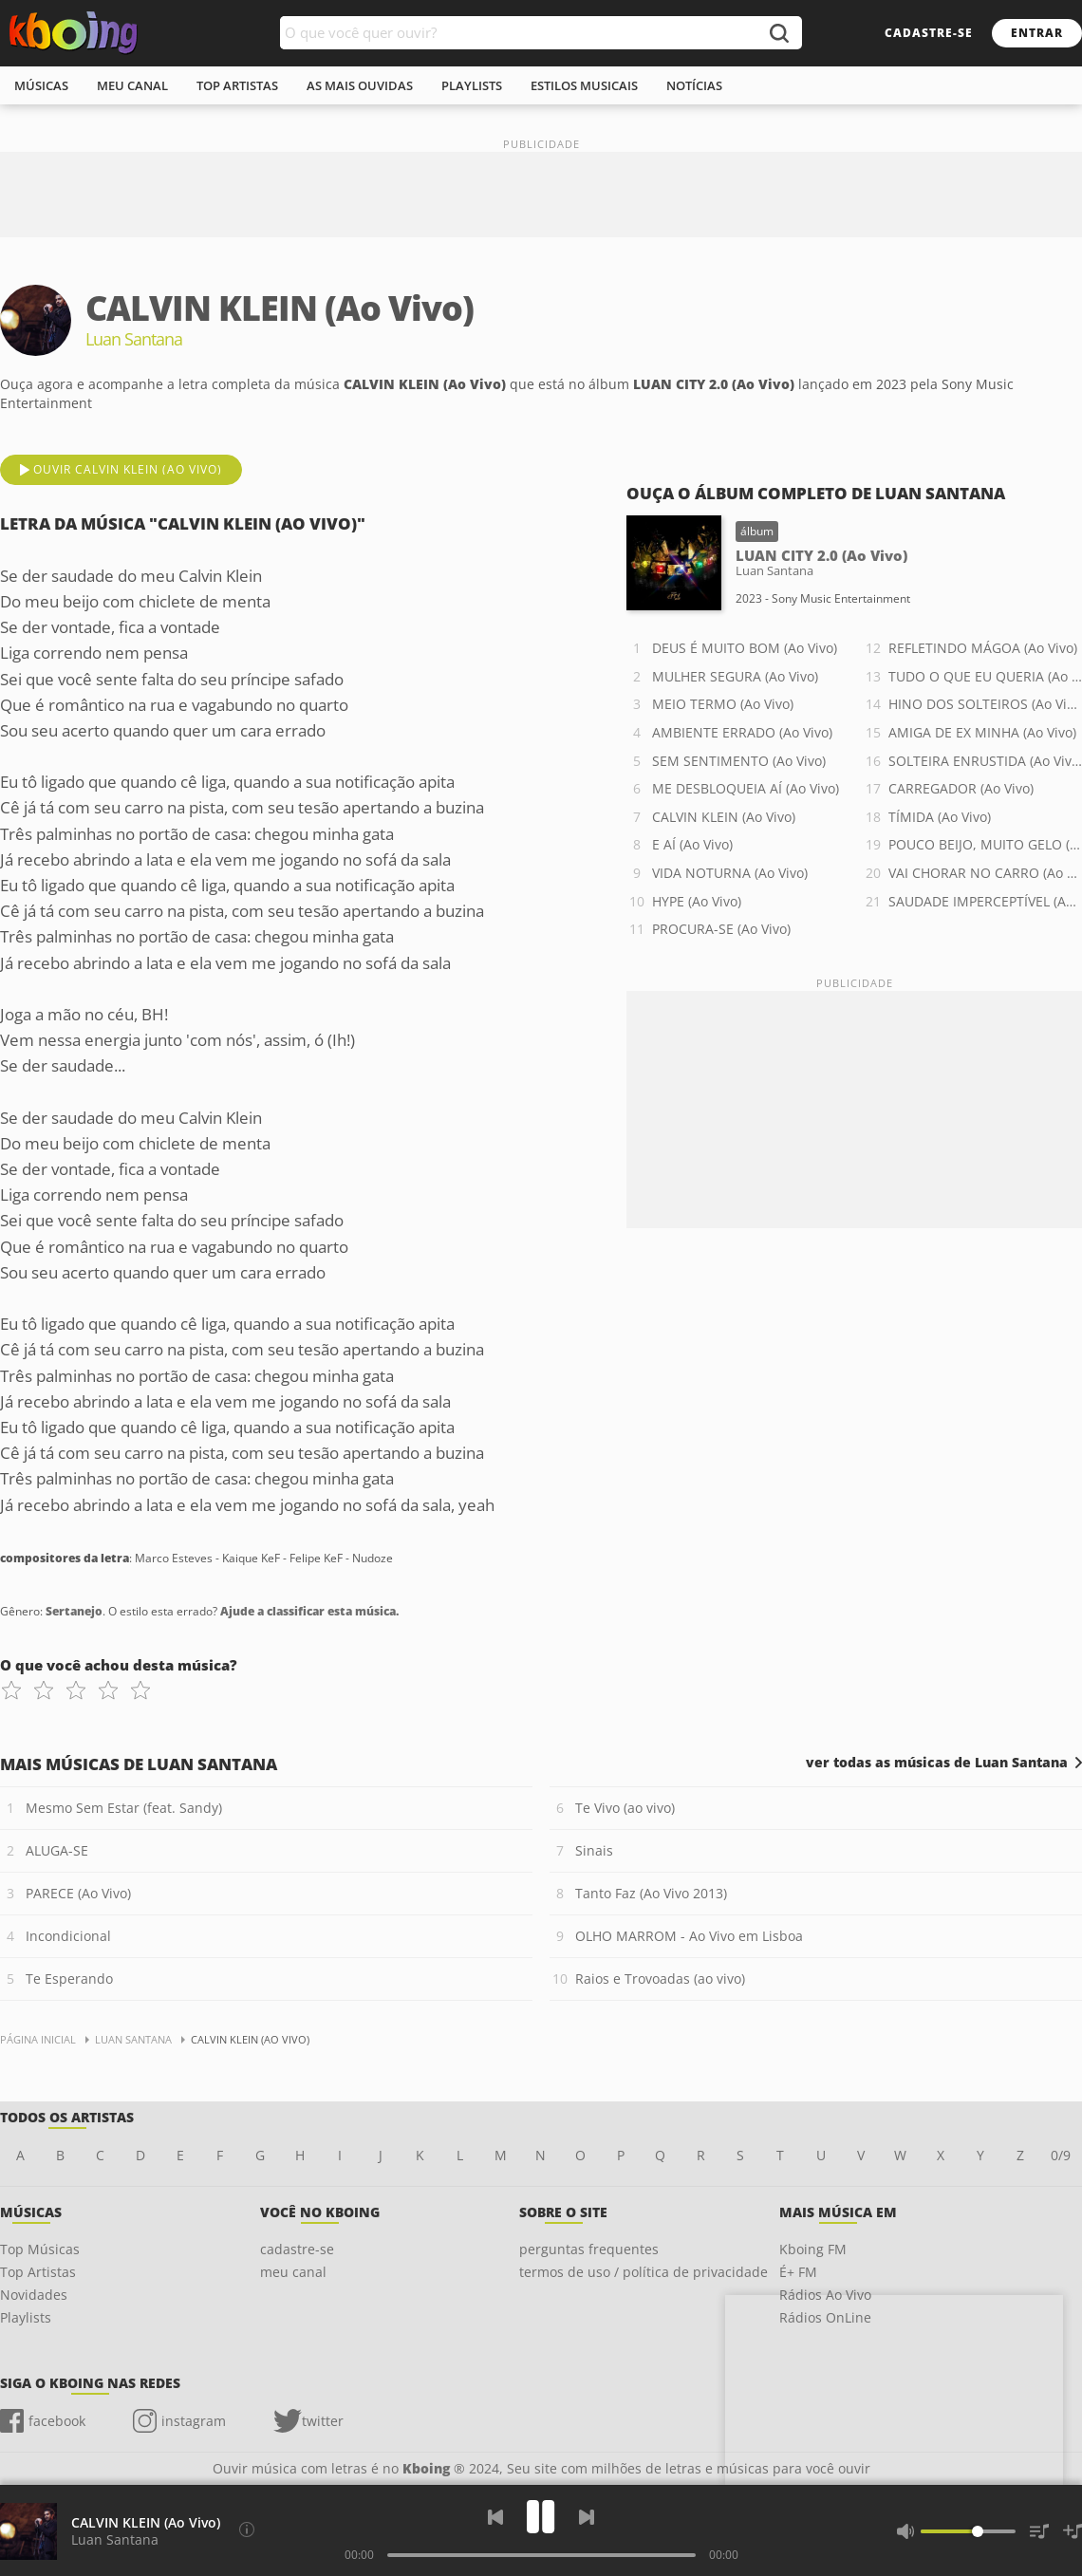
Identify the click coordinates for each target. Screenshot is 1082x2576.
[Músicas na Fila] (1039, 2531)
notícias (694, 85)
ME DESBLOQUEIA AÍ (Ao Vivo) (745, 788)
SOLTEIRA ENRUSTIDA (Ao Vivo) (985, 761)
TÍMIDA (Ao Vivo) (939, 817)
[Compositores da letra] (246, 2529)
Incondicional (68, 1936)
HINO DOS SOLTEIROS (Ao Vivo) (985, 704)
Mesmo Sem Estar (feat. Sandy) (124, 1808)
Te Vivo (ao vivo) (625, 1808)
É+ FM (798, 2272)
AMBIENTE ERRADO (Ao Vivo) (742, 732)
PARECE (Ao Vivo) (78, 1893)
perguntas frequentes (589, 2249)
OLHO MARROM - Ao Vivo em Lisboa (689, 1936)
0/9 (1061, 2155)
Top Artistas (38, 2272)
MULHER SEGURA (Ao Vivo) (735, 676)
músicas (41, 85)
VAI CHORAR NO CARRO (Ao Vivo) (985, 873)
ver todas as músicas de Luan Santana (937, 1762)
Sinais (594, 1850)
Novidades (33, 2295)
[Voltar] (495, 2517)
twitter (323, 2421)
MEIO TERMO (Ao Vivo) (722, 704)
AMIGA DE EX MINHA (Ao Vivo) (982, 732)
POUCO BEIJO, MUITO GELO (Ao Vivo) (985, 844)
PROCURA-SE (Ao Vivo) (721, 929)
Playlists (25, 2317)
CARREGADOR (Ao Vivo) (961, 788)
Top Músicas (40, 2249)
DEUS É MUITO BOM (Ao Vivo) (744, 648)
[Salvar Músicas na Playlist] (1072, 2531)
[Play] (541, 2516)
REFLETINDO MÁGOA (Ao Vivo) (982, 648)
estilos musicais (584, 85)
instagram (193, 2421)
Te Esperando (69, 1978)
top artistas (237, 85)
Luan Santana (115, 2539)
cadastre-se (929, 33)
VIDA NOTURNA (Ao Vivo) (730, 873)
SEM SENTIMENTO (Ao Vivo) (739, 761)
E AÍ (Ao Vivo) (692, 844)
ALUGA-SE (57, 1850)
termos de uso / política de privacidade (643, 2272)
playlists (471, 85)
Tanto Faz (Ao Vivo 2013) (651, 1893)
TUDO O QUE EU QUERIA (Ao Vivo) (985, 676)
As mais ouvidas (360, 85)
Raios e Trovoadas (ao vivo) (660, 1978)
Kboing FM (813, 2249)
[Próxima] (586, 2517)
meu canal (132, 85)
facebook (56, 2421)
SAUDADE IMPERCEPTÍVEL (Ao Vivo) (985, 901)
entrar (1037, 33)
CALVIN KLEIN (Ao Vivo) (723, 817)
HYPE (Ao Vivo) (696, 901)
